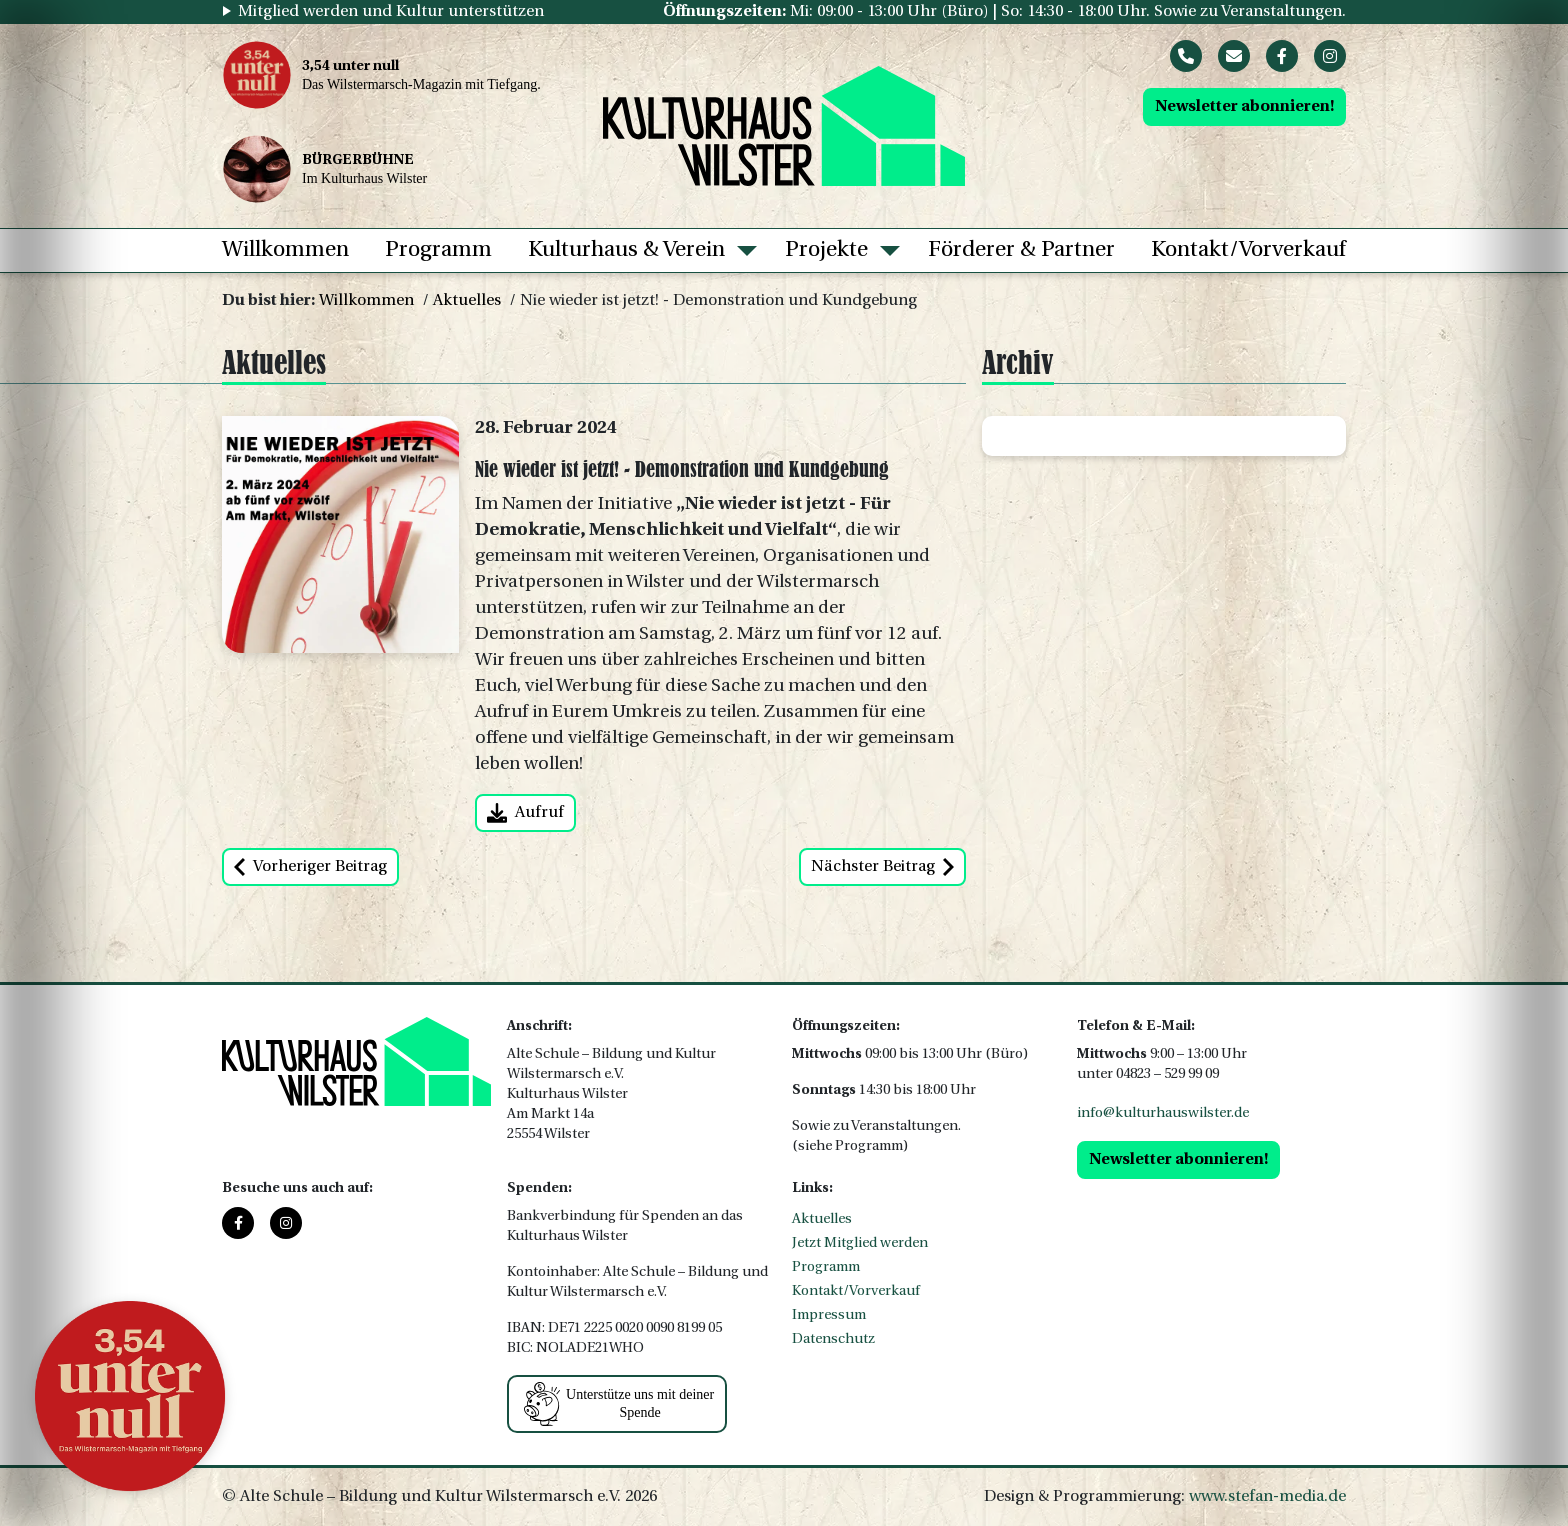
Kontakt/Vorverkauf (1248, 250)
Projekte (826, 250)
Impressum (829, 1315)
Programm (438, 250)
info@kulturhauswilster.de (1163, 1113)
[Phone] (1186, 56)
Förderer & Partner (1021, 250)
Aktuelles (467, 301)
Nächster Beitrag (882, 867)
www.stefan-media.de (1267, 1497)
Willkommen (285, 250)
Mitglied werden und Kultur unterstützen (391, 12)
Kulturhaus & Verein (626, 250)
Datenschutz (833, 1339)
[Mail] (1234, 56)
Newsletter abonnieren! (1244, 107)
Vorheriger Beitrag (310, 867)
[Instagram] (1330, 56)
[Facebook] (1282, 56)
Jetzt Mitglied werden (860, 1243)
